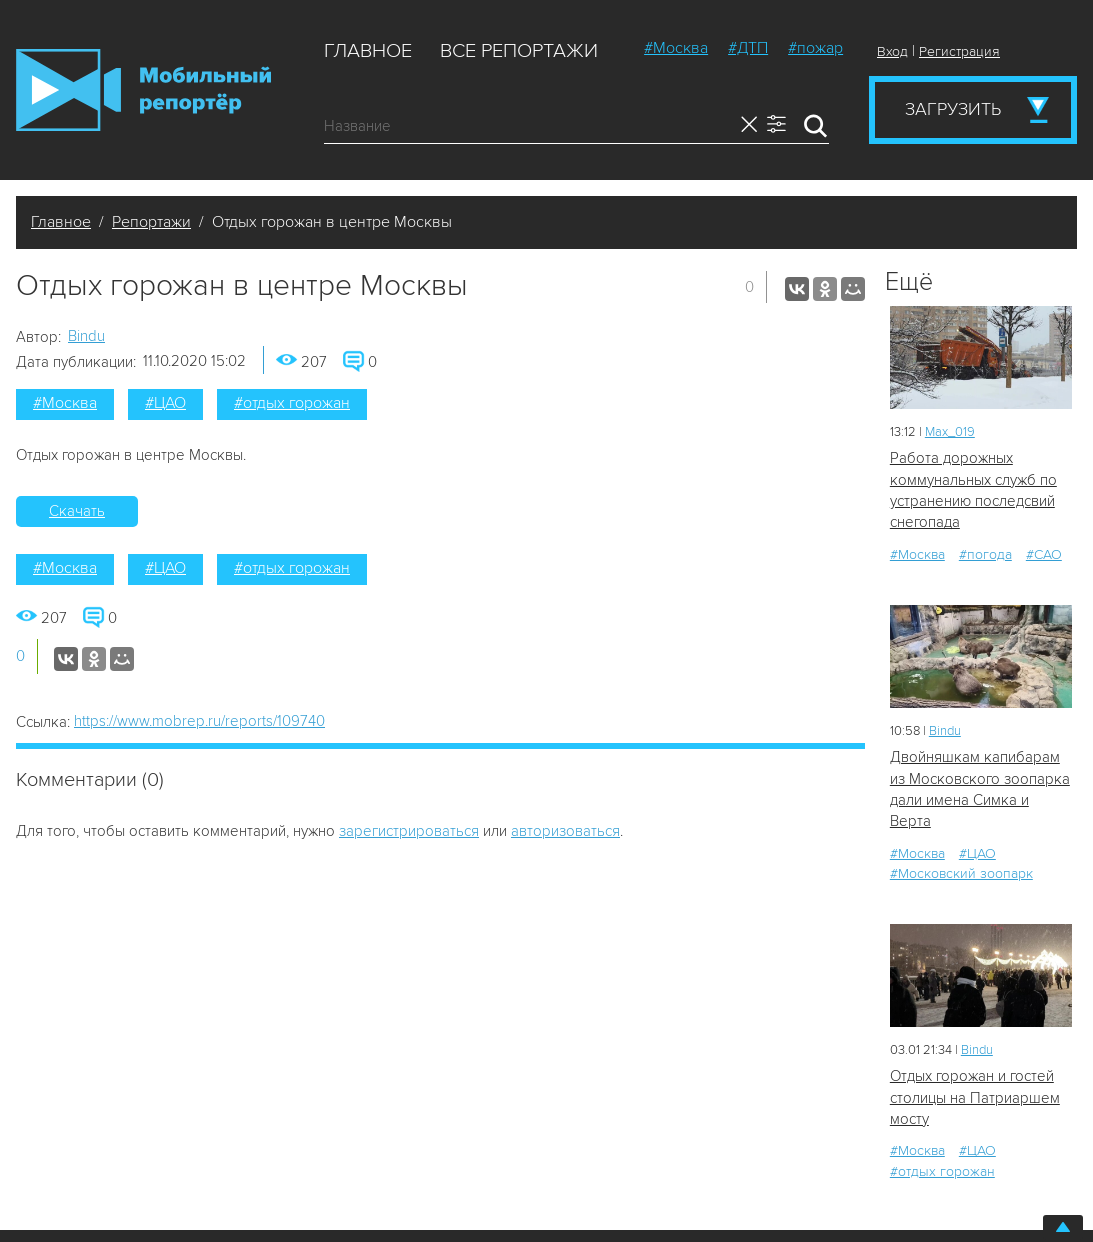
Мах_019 (950, 432)
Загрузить (953, 109)
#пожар (815, 48)
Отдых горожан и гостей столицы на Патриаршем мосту (975, 1097)
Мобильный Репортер (143, 90)
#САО (1044, 554)
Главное (368, 51)
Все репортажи (519, 51)
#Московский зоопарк (961, 873)
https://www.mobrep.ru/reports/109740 (199, 721)
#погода (985, 554)
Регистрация (959, 51)
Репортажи (151, 222)
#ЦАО (165, 403)
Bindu (86, 336)
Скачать (77, 511)
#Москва (676, 48)
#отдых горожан (292, 403)
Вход (892, 51)
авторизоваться (565, 831)
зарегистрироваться (409, 831)
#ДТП (748, 48)
